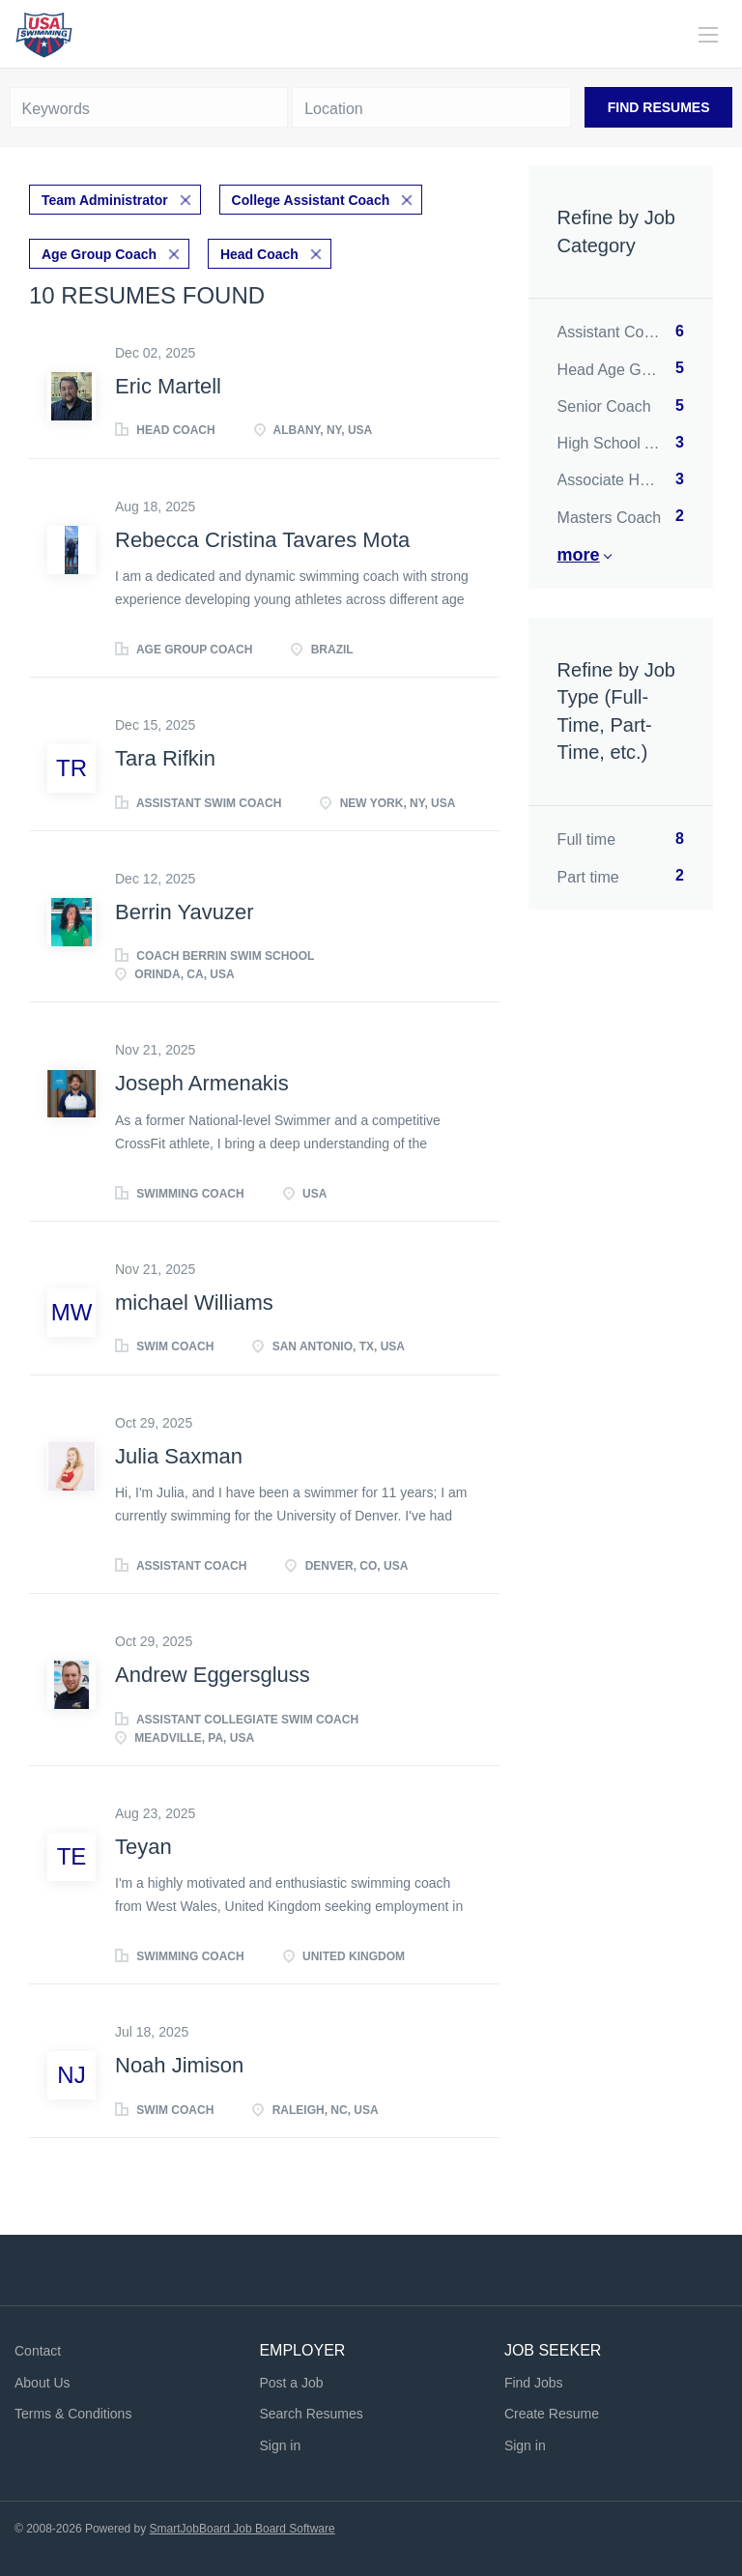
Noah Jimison (179, 2065)
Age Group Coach (99, 254)
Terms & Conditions (72, 2413)
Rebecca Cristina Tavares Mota (262, 540)
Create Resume (551, 2413)
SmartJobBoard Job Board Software (242, 2528)
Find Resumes (659, 107)
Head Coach (259, 254)
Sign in (279, 2445)
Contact (37, 2351)
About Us (42, 2382)
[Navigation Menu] (708, 35)
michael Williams (194, 1302)
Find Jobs (533, 2382)
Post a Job (291, 2382)
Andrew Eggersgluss (212, 1675)
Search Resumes (310, 2413)
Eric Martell (168, 386)
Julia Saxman (179, 1456)
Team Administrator (105, 200)
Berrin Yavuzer (184, 912)
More (578, 554)
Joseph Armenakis (202, 1083)
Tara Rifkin (165, 758)
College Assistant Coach (311, 200)
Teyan (143, 1847)
